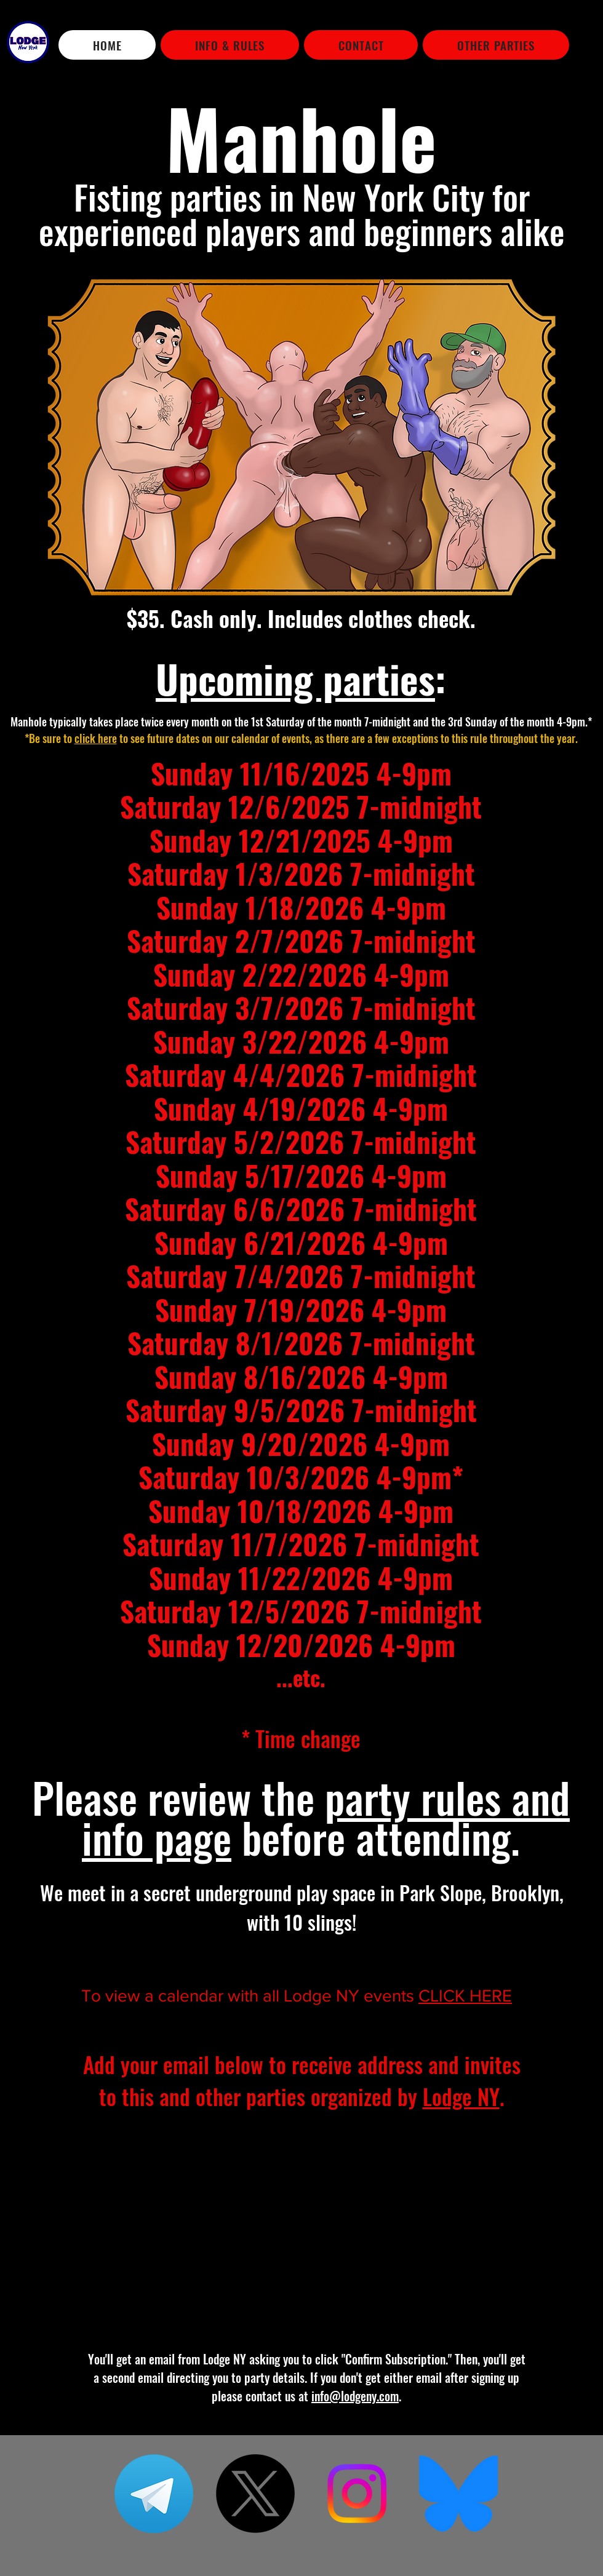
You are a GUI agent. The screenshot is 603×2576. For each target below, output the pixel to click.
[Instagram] (356, 2493)
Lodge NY (461, 2096)
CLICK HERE (465, 1995)
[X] (255, 2493)
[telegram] (153, 2493)
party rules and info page (326, 1817)
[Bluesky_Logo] (458, 2493)
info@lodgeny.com (355, 2396)
